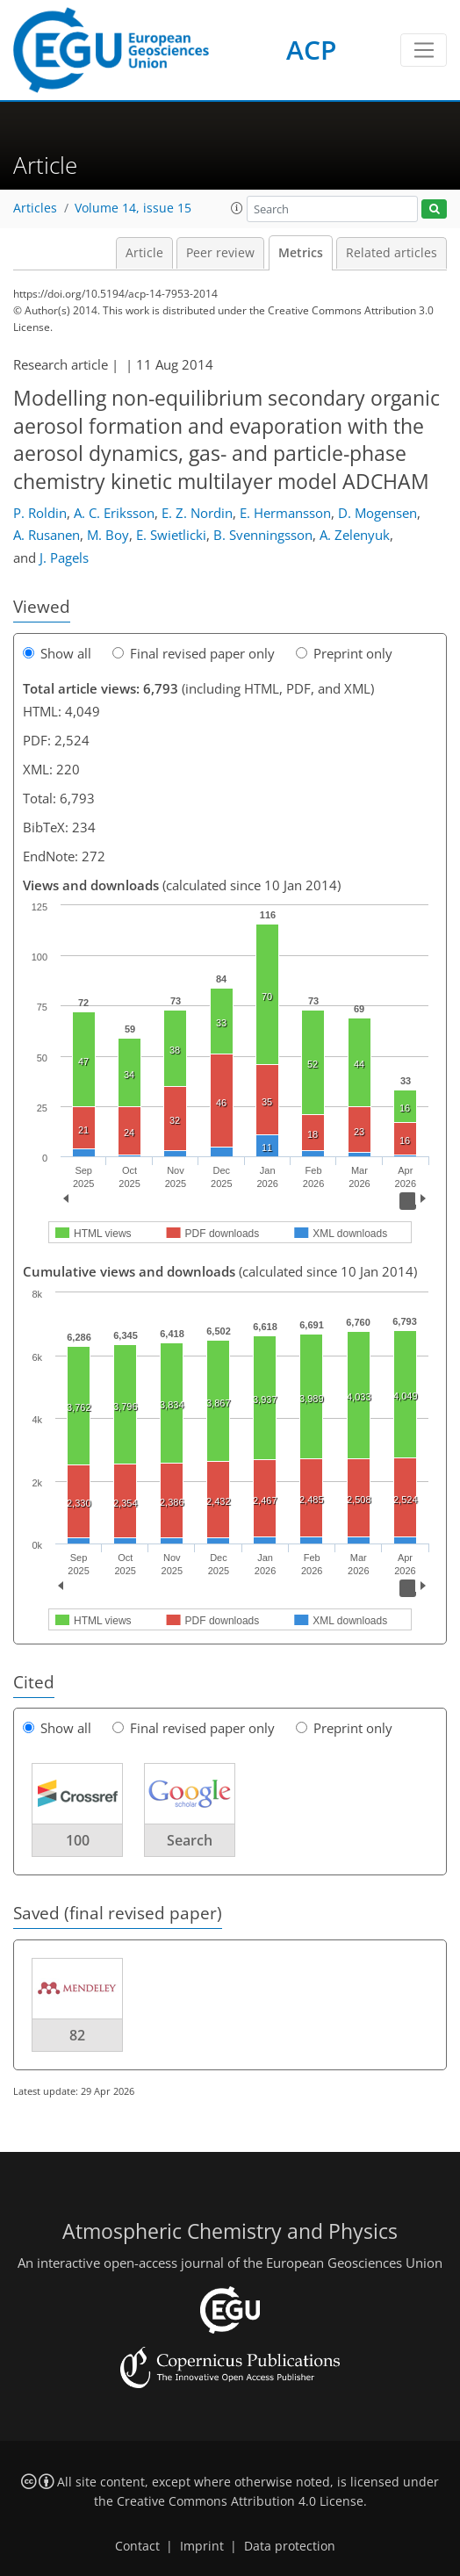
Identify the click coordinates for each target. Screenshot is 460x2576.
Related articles (391, 253)
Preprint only (344, 653)
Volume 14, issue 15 (133, 208)
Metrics (300, 253)
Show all (57, 653)
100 (78, 1840)
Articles (35, 208)
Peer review (220, 253)
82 (77, 2035)
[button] (237, 208)
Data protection (289, 2546)
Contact (137, 2546)
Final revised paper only (193, 653)
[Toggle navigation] (423, 50)
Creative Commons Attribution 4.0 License (240, 2501)
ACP (311, 50)
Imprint (202, 2546)
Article (144, 253)
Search (189, 1840)
